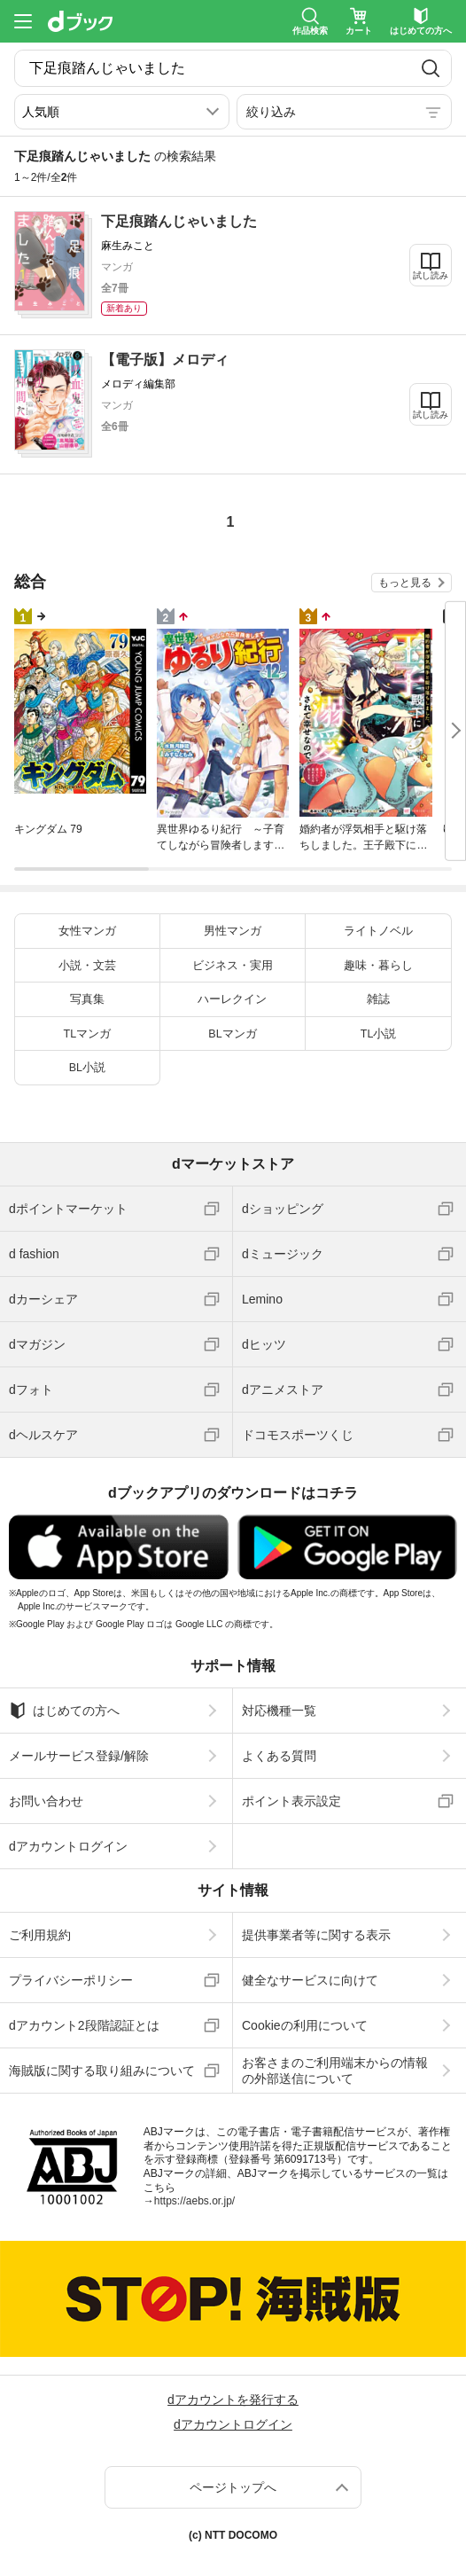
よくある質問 (279, 1756)
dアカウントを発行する (233, 2399)
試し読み (430, 275)
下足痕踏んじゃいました (179, 221)
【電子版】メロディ (165, 359)
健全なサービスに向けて (310, 1980)
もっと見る (404, 582)
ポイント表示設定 (291, 1801)
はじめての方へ (64, 1710)
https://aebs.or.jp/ (194, 2201)
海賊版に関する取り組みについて (102, 2070)
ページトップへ (233, 2487)
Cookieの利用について (305, 2025)
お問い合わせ (46, 1801)
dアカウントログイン (68, 1846)
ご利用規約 (40, 1935)
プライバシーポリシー (71, 1980)
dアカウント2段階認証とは (84, 2025)
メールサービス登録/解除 (79, 1756)
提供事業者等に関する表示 (316, 1935)
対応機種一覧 (279, 1710)
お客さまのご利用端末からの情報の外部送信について (335, 2070)
